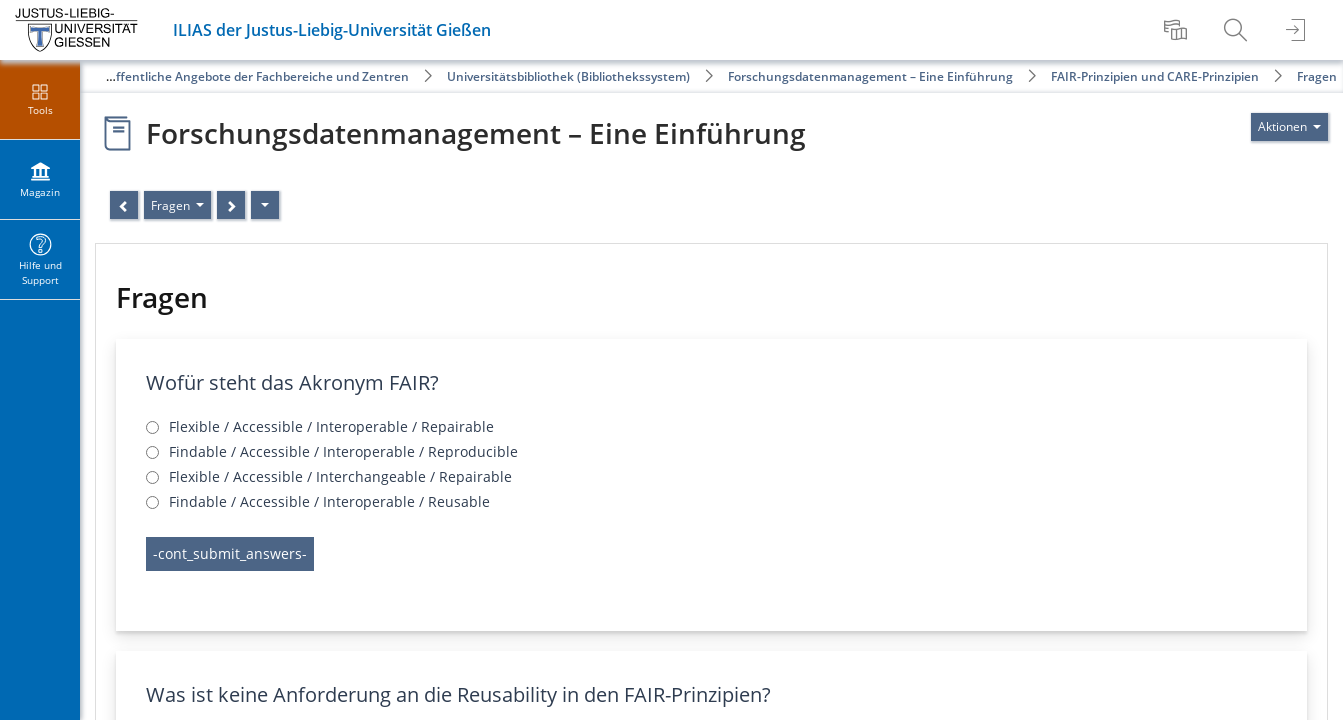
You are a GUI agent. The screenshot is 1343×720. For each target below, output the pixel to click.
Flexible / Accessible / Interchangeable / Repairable (340, 476)
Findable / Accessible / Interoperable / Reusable (329, 501)
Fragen (1317, 76)
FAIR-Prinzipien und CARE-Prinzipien (1155, 76)
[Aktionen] (265, 205)
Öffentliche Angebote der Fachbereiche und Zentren (258, 76)
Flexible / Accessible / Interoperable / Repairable (331, 426)
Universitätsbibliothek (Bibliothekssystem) (568, 76)
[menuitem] (1178, 30)
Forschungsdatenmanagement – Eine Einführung (870, 76)
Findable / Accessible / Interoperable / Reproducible (343, 451)
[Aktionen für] (1289, 127)
